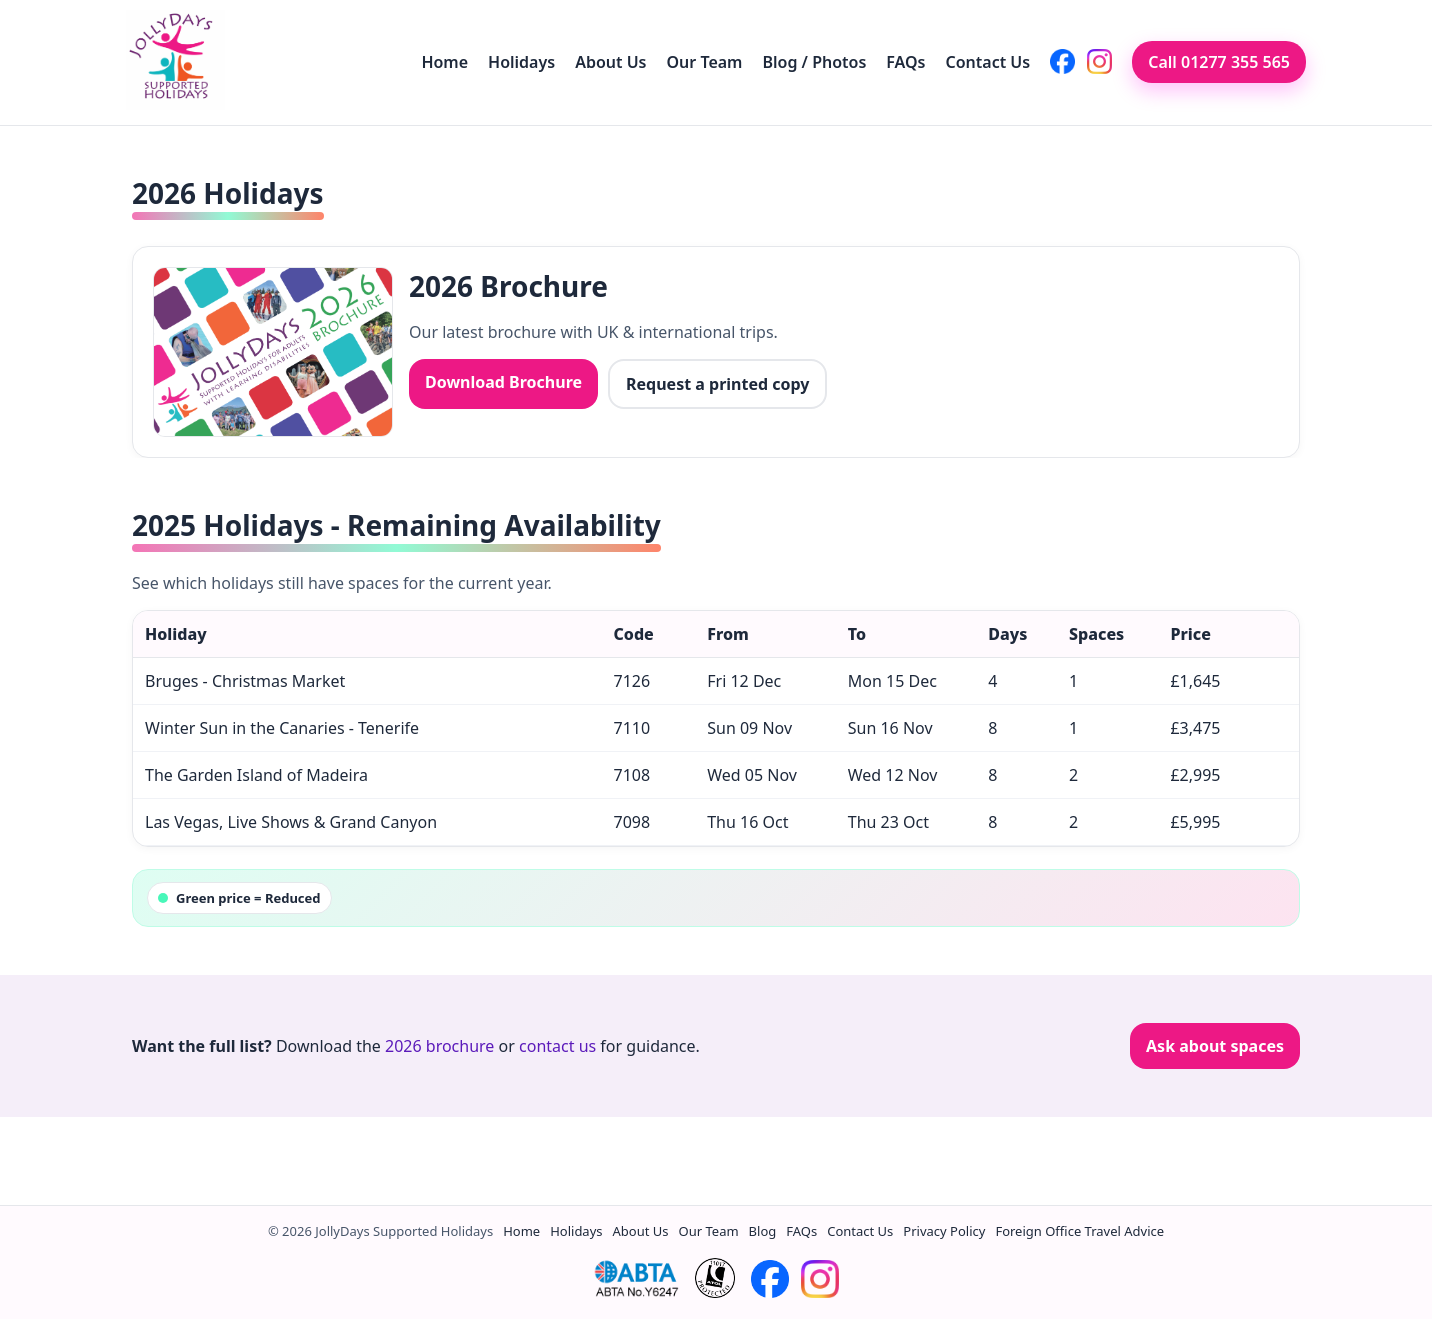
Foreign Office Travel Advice (1079, 1231)
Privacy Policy (944, 1231)
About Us (610, 62)
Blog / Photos (814, 62)
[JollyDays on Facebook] (1062, 61)
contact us (557, 1046)
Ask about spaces (1215, 1046)
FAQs (905, 62)
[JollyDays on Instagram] (1099, 61)
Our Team (705, 62)
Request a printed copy (717, 384)
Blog (763, 1231)
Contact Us (988, 62)
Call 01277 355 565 (1219, 62)
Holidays (521, 62)
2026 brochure (439, 1046)
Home (444, 62)
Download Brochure (503, 382)
